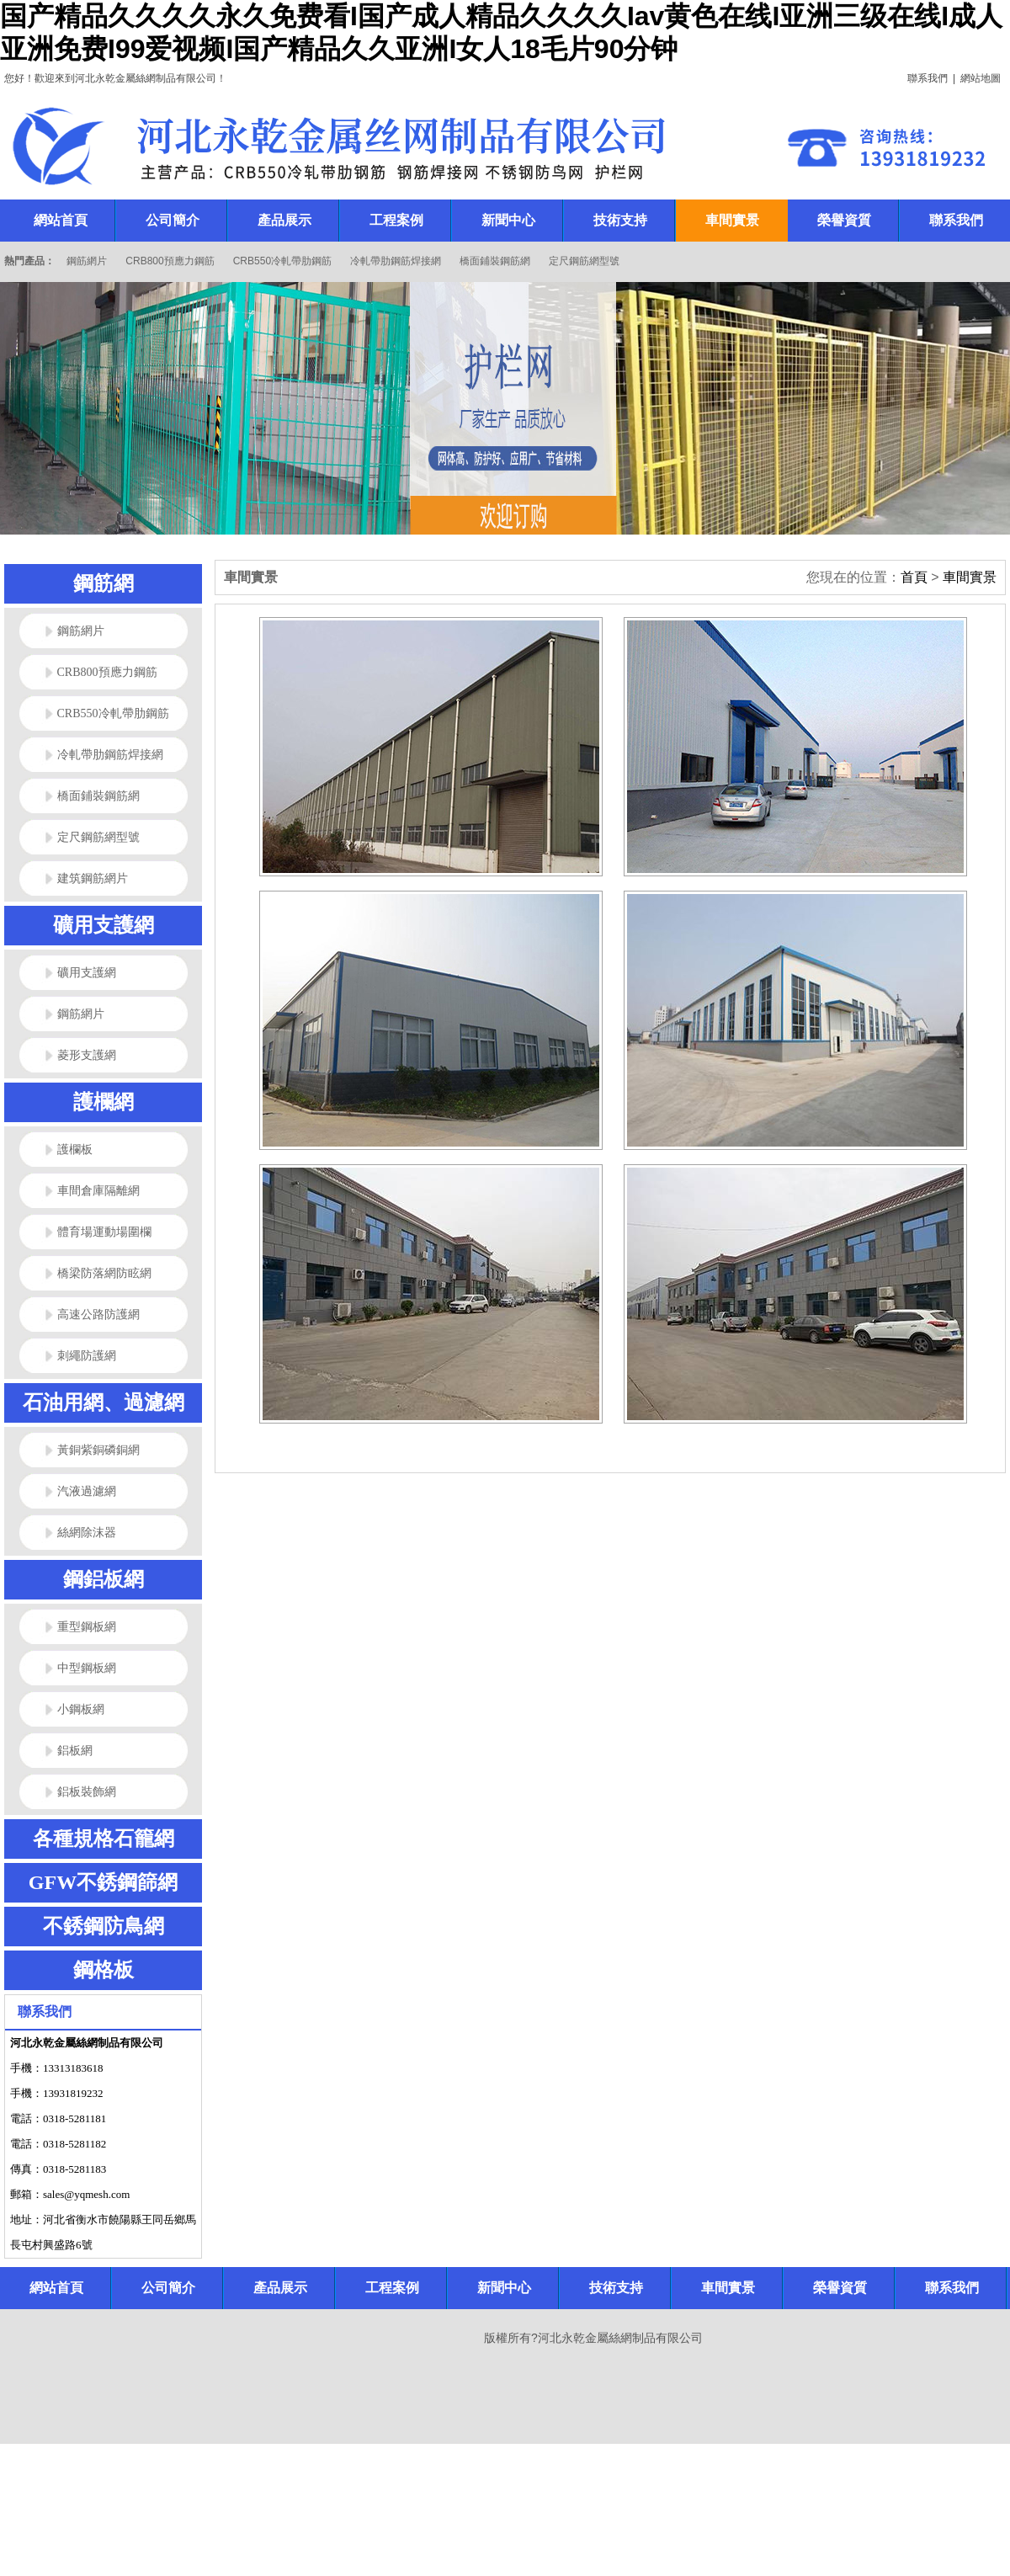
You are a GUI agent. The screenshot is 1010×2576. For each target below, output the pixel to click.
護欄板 (75, 1149)
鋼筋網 (103, 583)
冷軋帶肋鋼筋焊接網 (395, 261)
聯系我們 (927, 78)
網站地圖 (980, 78)
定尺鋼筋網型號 (584, 261)
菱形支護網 (86, 1055)
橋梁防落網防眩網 (104, 1273)
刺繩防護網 (86, 1355)
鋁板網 (75, 1750)
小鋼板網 (80, 1709)
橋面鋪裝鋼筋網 (495, 261)
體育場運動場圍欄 (104, 1232)
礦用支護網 (103, 925)
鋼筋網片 (86, 261)
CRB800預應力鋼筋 (169, 261)
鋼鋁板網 (103, 1579)
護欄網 (103, 1102)
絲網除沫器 (86, 1532)
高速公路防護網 (98, 1314)
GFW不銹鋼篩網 (103, 1882)
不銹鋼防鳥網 (103, 1926)
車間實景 (970, 577)
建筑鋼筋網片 (92, 878)
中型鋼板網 (86, 1668)
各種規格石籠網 (103, 1839)
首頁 (914, 577)
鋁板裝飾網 (86, 1792)
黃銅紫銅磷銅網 (98, 1450)
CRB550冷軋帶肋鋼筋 (282, 261)
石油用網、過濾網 (103, 1402)
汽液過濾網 (86, 1491)
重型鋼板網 (86, 1627)
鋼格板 (103, 1970)
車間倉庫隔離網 (98, 1190)
